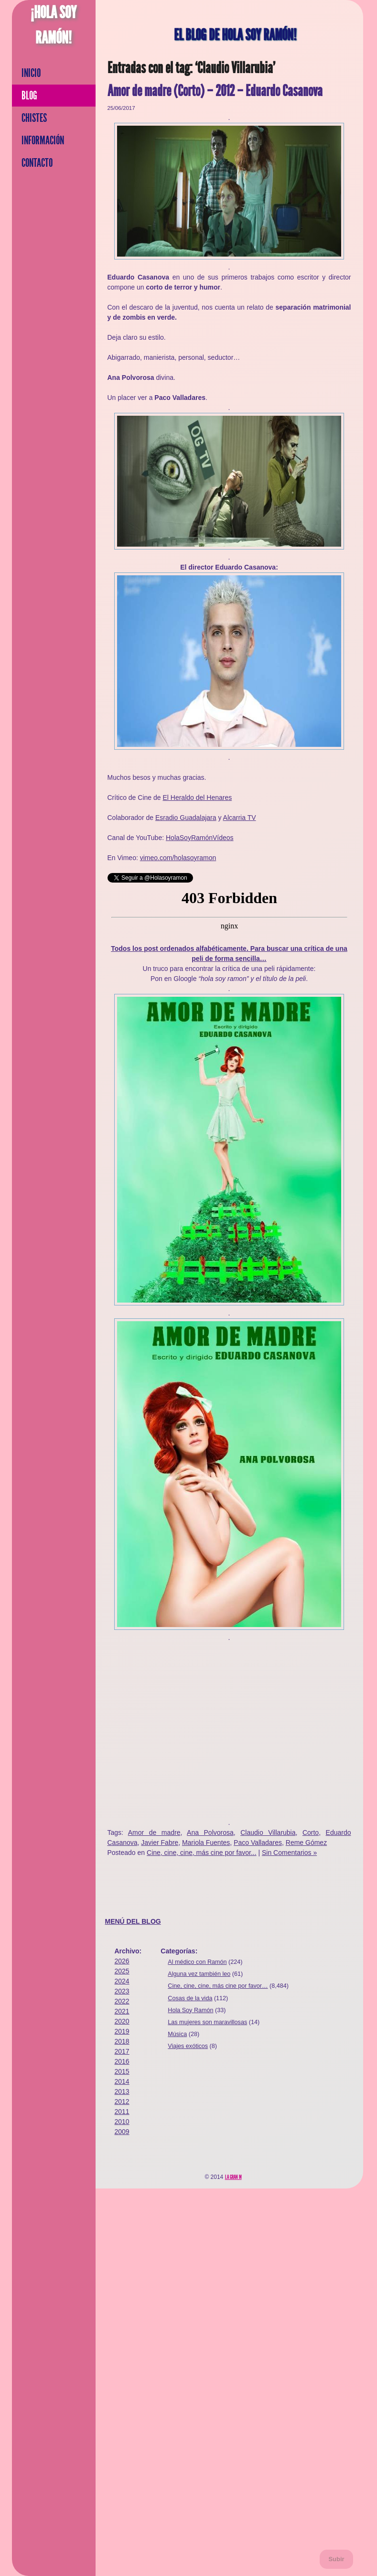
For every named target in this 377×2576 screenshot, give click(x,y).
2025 (122, 1971)
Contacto (37, 163)
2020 (122, 2021)
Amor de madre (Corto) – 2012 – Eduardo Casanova (215, 91)
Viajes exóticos (188, 2046)
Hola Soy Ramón (190, 2010)
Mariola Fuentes (206, 1842)
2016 (122, 2061)
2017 (122, 2051)
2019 (122, 2031)
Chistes (34, 118)
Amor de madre (154, 1832)
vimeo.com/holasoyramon (178, 858)
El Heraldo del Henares (197, 797)
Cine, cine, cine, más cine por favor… (218, 1986)
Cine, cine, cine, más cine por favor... (202, 1852)
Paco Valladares (258, 1842)
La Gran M (233, 2177)
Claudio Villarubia (267, 1832)
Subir (336, 2559)
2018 (122, 2041)
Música (177, 2034)
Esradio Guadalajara (185, 817)
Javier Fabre (159, 1842)
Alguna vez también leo (199, 1974)
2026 (122, 1961)
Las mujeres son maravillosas (207, 2022)
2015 (122, 2071)
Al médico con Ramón (197, 1962)
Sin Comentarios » (289, 1852)
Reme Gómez (306, 1842)
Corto (310, 1832)
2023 (122, 1991)
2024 (122, 1981)
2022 (122, 2001)
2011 (122, 2111)
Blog (29, 95)
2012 (122, 2101)
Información (43, 140)
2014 (122, 2081)
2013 (122, 2091)
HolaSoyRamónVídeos (200, 837)
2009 (122, 2131)
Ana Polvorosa (210, 1832)
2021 (122, 2011)
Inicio (31, 73)
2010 (122, 2121)
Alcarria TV (239, 817)
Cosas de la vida (190, 1998)
